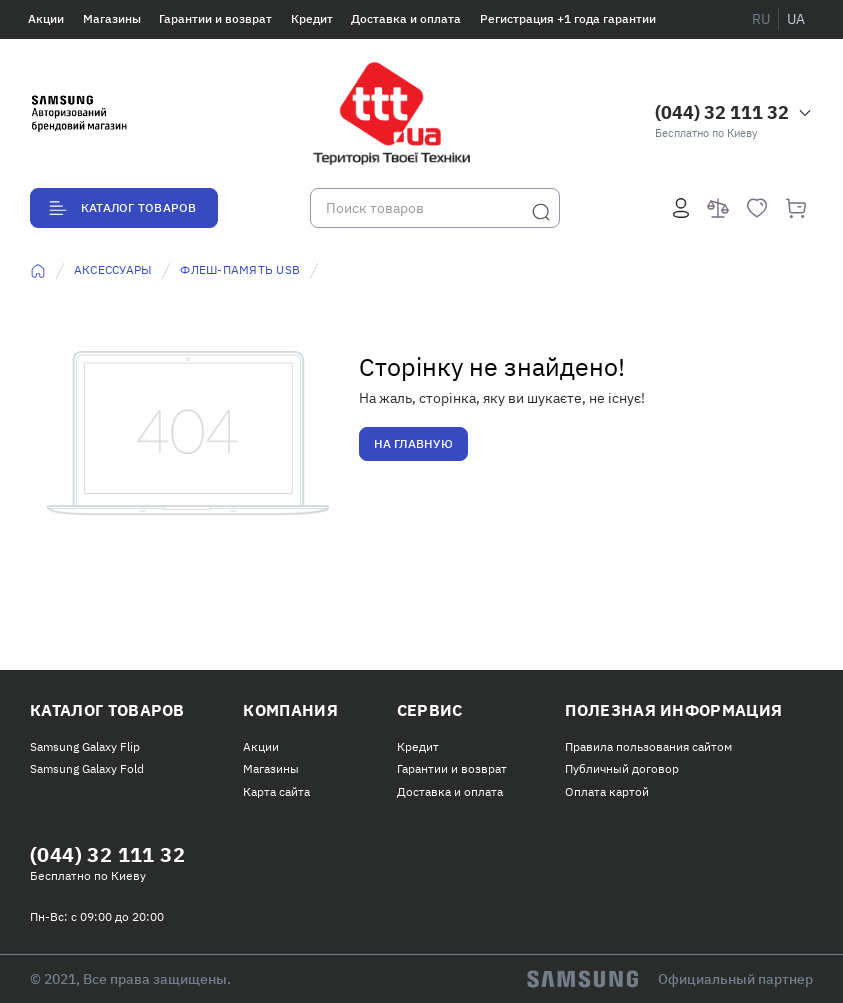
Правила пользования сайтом (648, 746)
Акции (46, 18)
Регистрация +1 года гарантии (568, 18)
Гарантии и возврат (215, 18)
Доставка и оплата (406, 18)
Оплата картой (607, 791)
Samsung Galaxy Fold (87, 768)
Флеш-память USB (240, 269)
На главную (413, 443)
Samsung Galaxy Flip (85, 746)
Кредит (312, 18)
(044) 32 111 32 (722, 112)
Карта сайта (276, 791)
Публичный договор (622, 768)
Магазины (112, 18)
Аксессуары (113, 269)
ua (796, 19)
